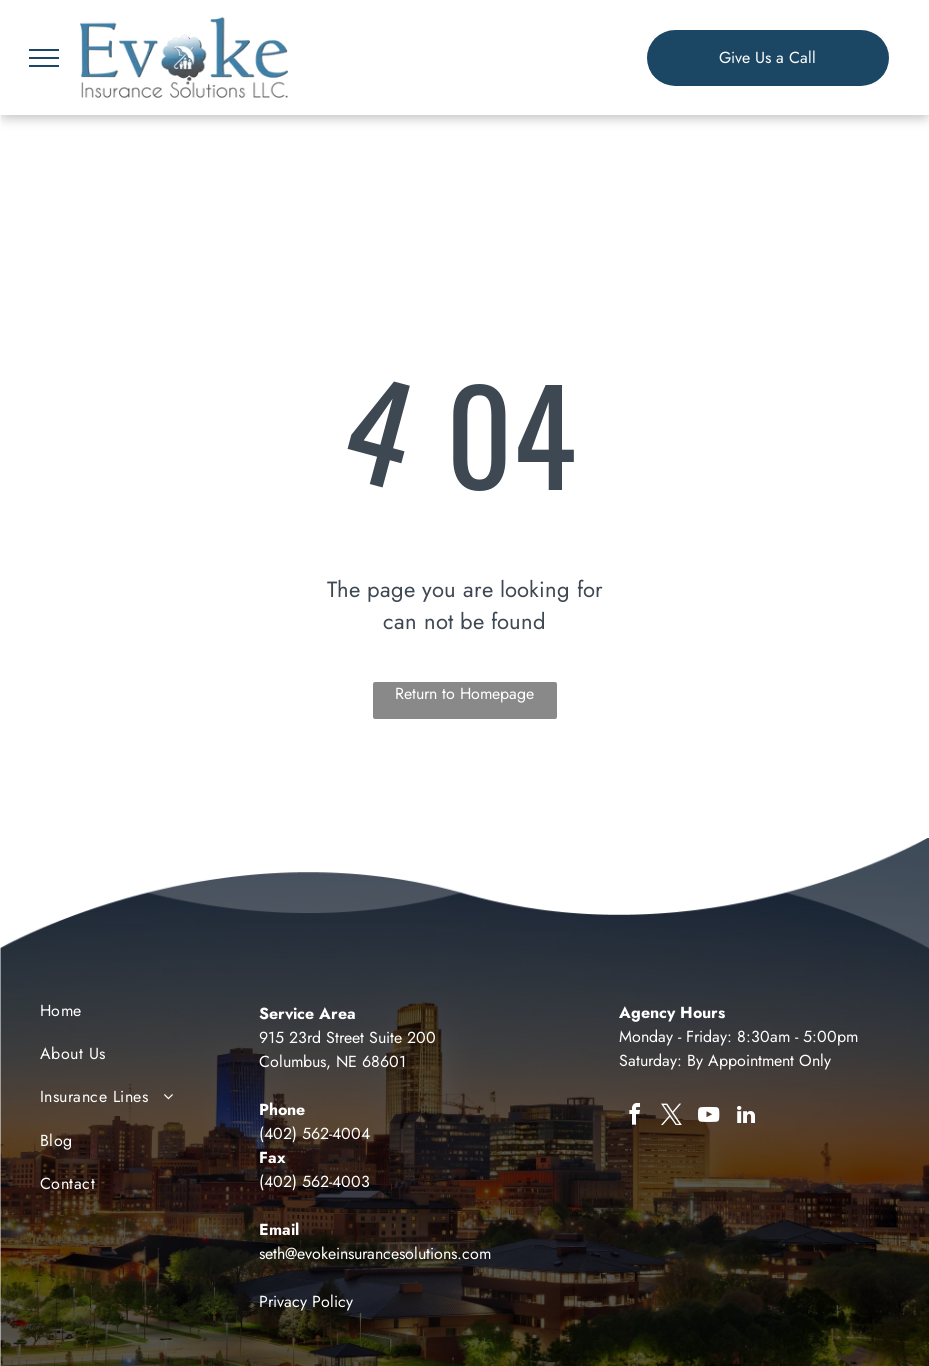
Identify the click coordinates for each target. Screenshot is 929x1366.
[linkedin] (746, 1117)
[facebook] (635, 1117)
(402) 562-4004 (314, 1133)
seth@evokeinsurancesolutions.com (375, 1253)
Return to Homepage (464, 693)
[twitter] (672, 1117)
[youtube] (709, 1117)
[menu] (44, 58)
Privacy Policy (306, 1301)
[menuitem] (140, 1015)
